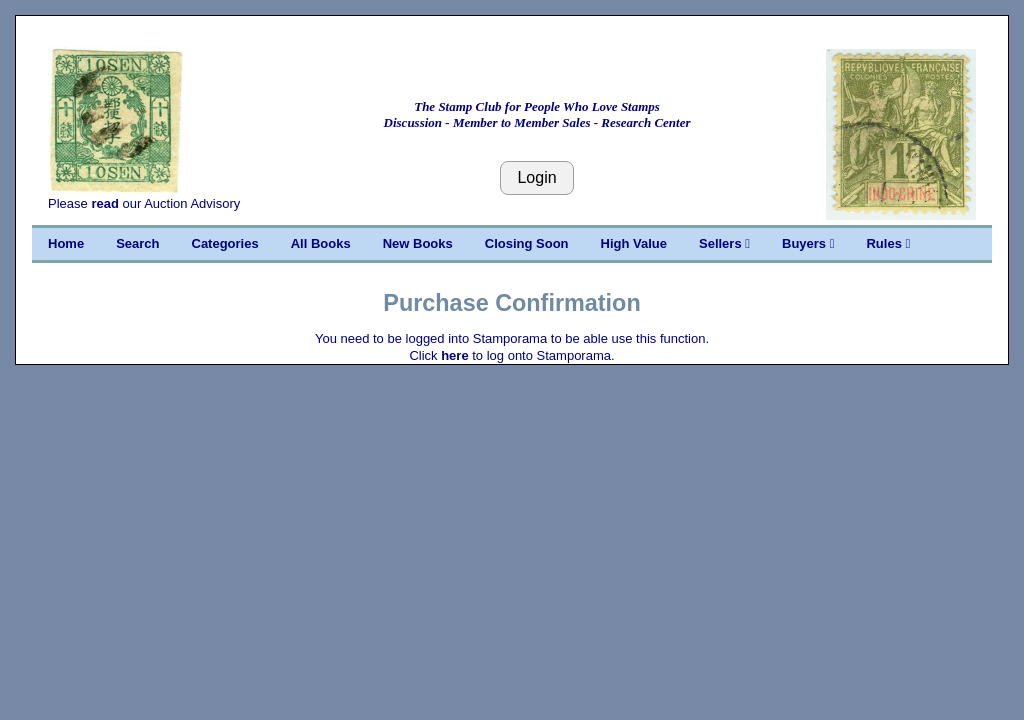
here (454, 355)
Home (66, 243)
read (104, 203)
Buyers (808, 243)
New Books (418, 243)
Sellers (724, 243)
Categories (225, 243)
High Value (634, 243)
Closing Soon (527, 243)
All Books (321, 243)
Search (137, 243)
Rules (888, 243)
